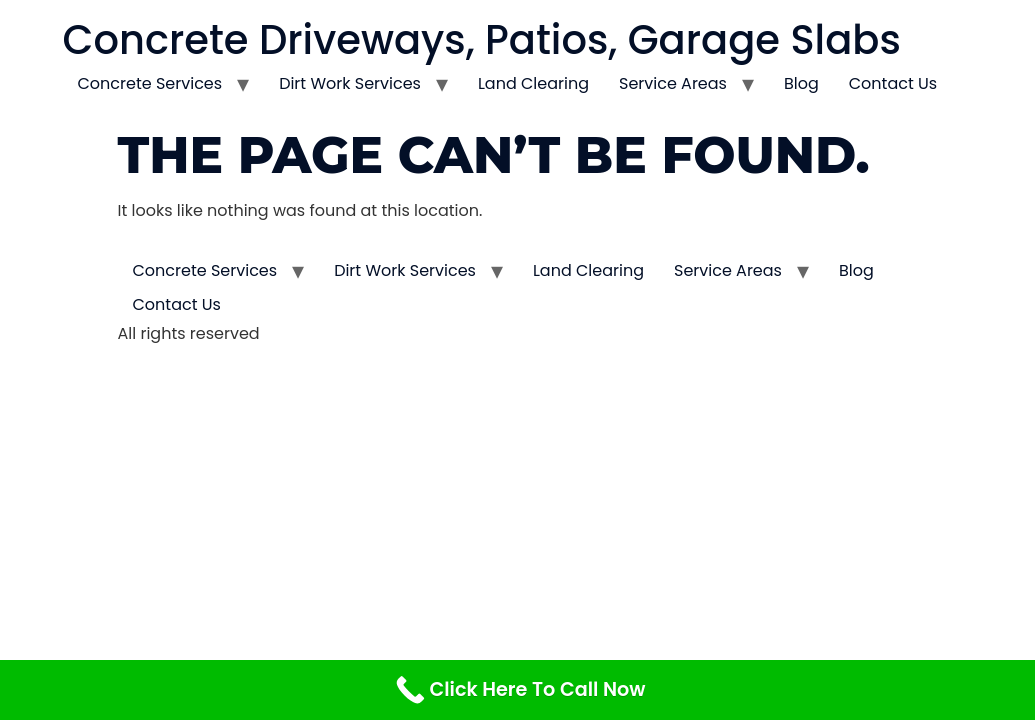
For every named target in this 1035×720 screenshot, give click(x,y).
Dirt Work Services (350, 83)
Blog (801, 83)
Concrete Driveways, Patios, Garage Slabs (482, 40)
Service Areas (673, 83)
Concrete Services (150, 83)
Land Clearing (533, 83)
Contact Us (893, 83)
